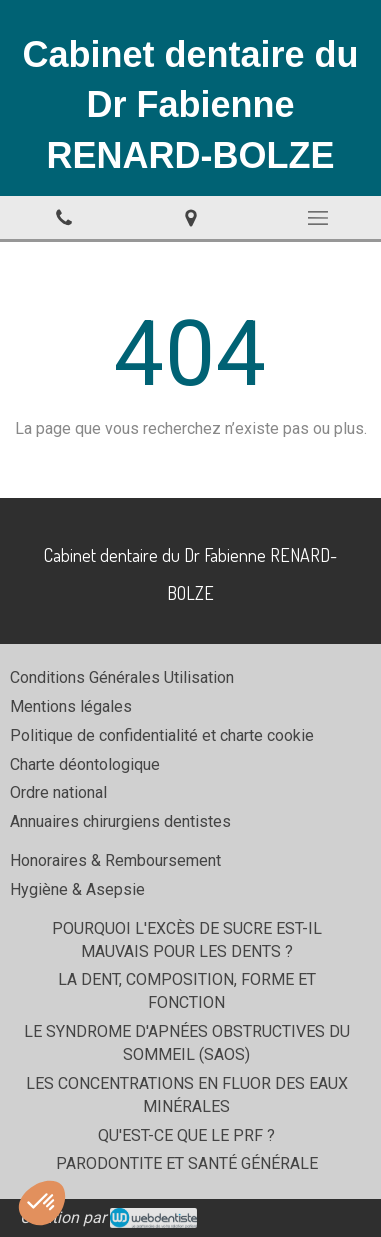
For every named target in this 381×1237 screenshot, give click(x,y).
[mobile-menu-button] (317, 218)
